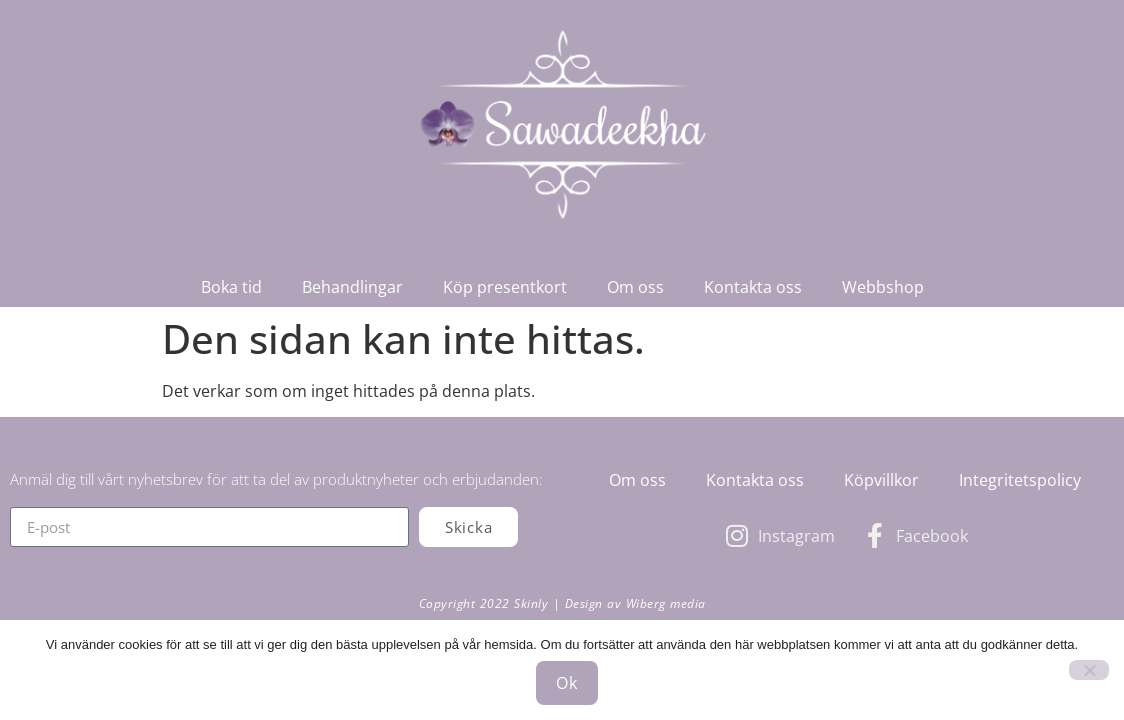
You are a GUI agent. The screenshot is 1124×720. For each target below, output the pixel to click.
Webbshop (883, 287)
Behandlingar (352, 287)
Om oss (635, 287)
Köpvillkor (881, 480)
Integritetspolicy (1020, 480)
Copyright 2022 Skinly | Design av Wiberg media (562, 603)
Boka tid (231, 287)
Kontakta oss (753, 287)
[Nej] (1089, 670)
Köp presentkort (505, 287)
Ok (567, 683)
